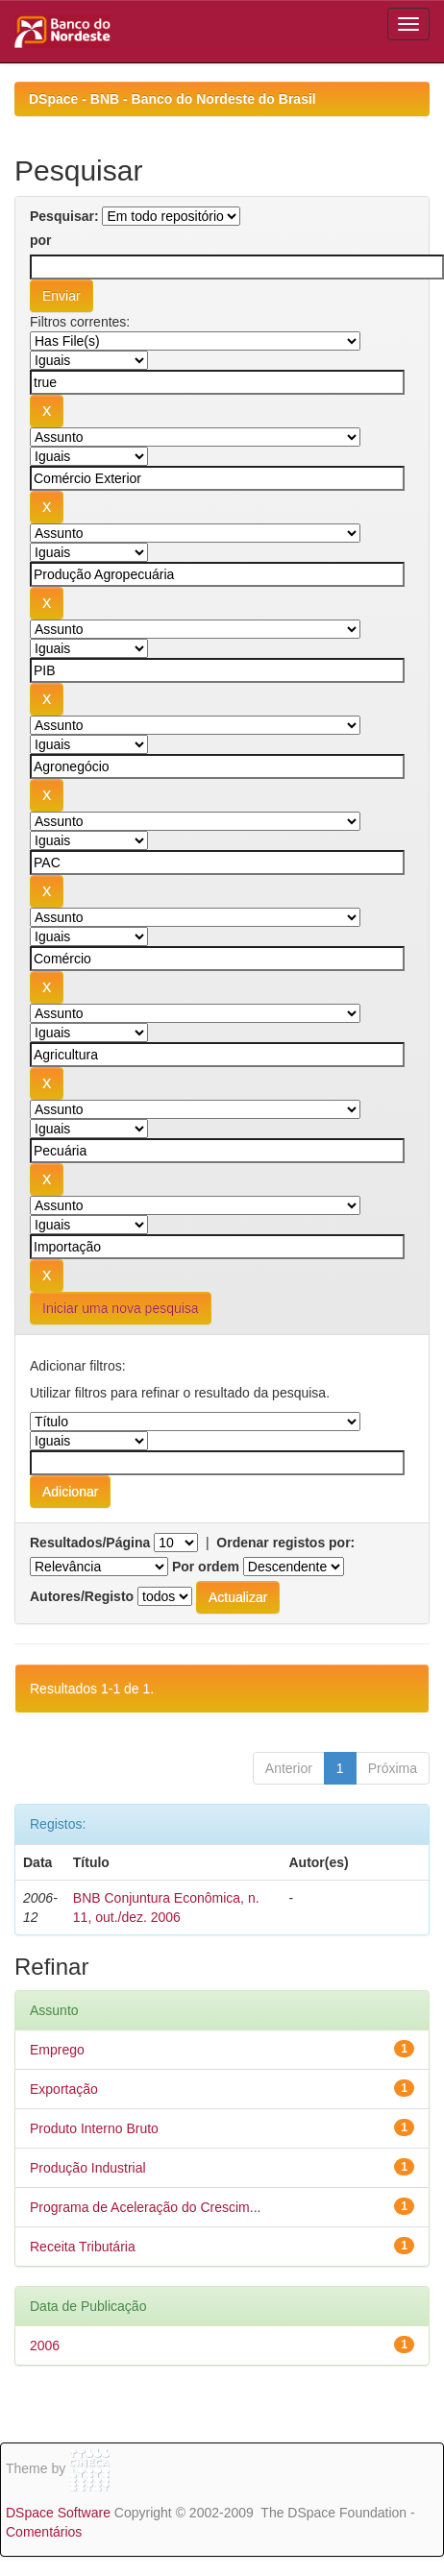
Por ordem (205, 1566)
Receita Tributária (83, 2246)
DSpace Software (58, 2512)
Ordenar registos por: (285, 1542)
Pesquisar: (64, 216)
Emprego (57, 2049)
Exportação (64, 2089)
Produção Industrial (88, 2167)
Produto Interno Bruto (94, 2128)
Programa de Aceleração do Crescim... (145, 2207)
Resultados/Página (90, 1542)
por (41, 240)
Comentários (44, 2532)
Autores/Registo (82, 1596)
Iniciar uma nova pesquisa (120, 1308)
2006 (45, 2345)
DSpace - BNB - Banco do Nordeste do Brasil (172, 99)
